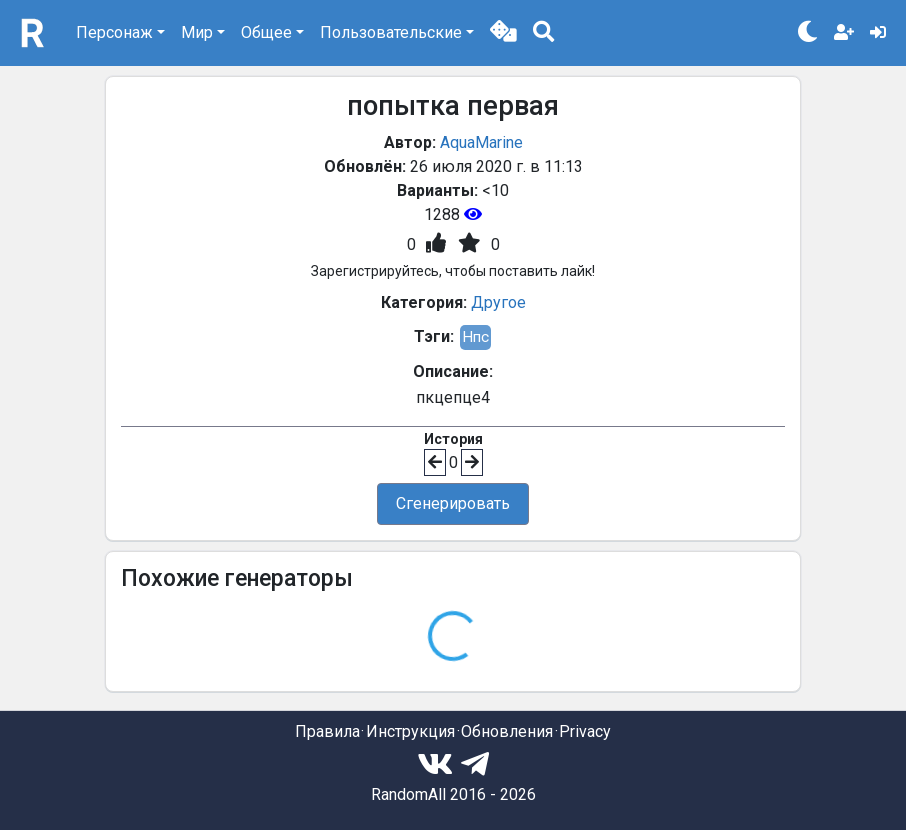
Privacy (585, 731)
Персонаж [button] (114, 32)
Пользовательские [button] (391, 32)
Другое (498, 302)
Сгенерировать (453, 503)
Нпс (475, 337)
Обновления (507, 731)
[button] (503, 33)
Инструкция (410, 731)
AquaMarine (481, 142)
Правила (327, 731)
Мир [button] (197, 32)
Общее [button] (266, 32)
